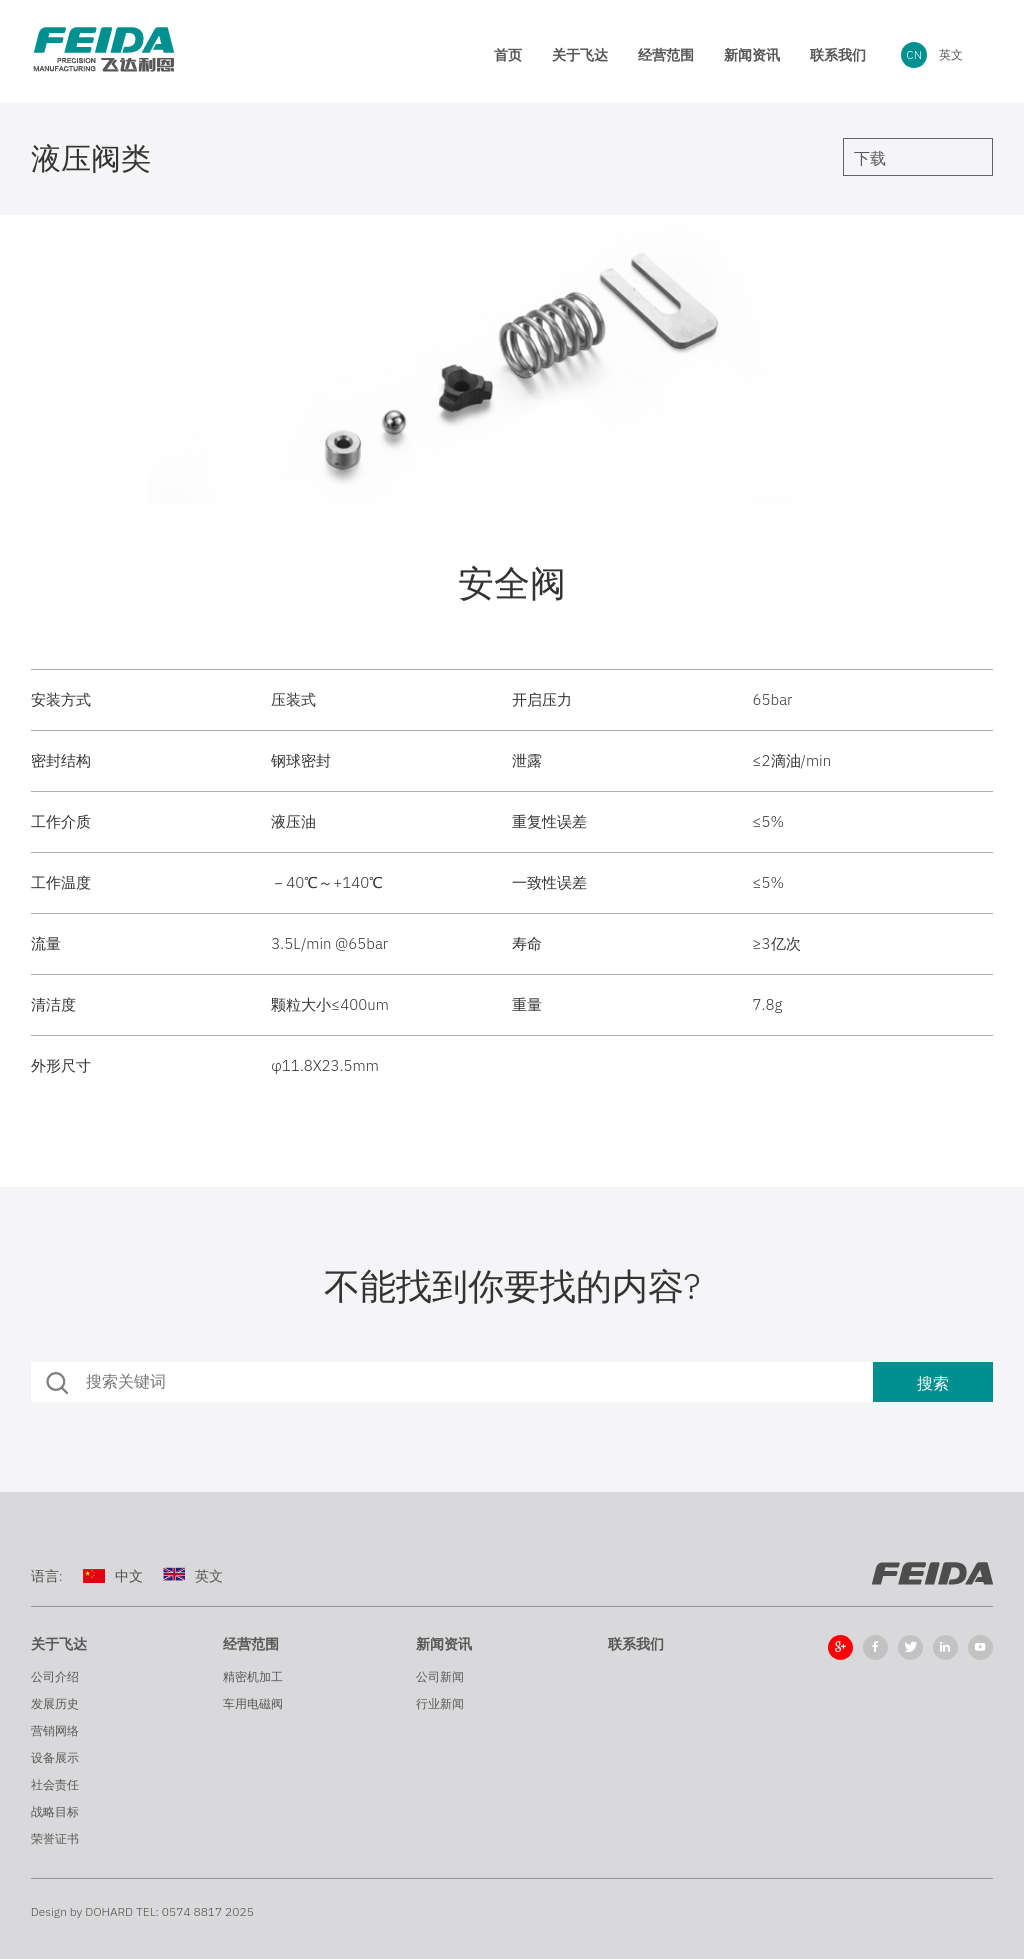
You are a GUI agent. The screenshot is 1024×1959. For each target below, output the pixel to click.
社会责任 (55, 1784)
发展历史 (55, 1703)
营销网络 (55, 1730)
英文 (951, 54)
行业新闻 (440, 1703)
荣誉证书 (55, 1838)
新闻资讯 (444, 1644)
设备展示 (55, 1757)
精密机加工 (253, 1676)
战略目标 (55, 1811)
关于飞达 (59, 1644)
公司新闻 (440, 1676)
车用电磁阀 (253, 1703)
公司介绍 (55, 1676)
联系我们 (636, 1644)
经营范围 (251, 1644)
